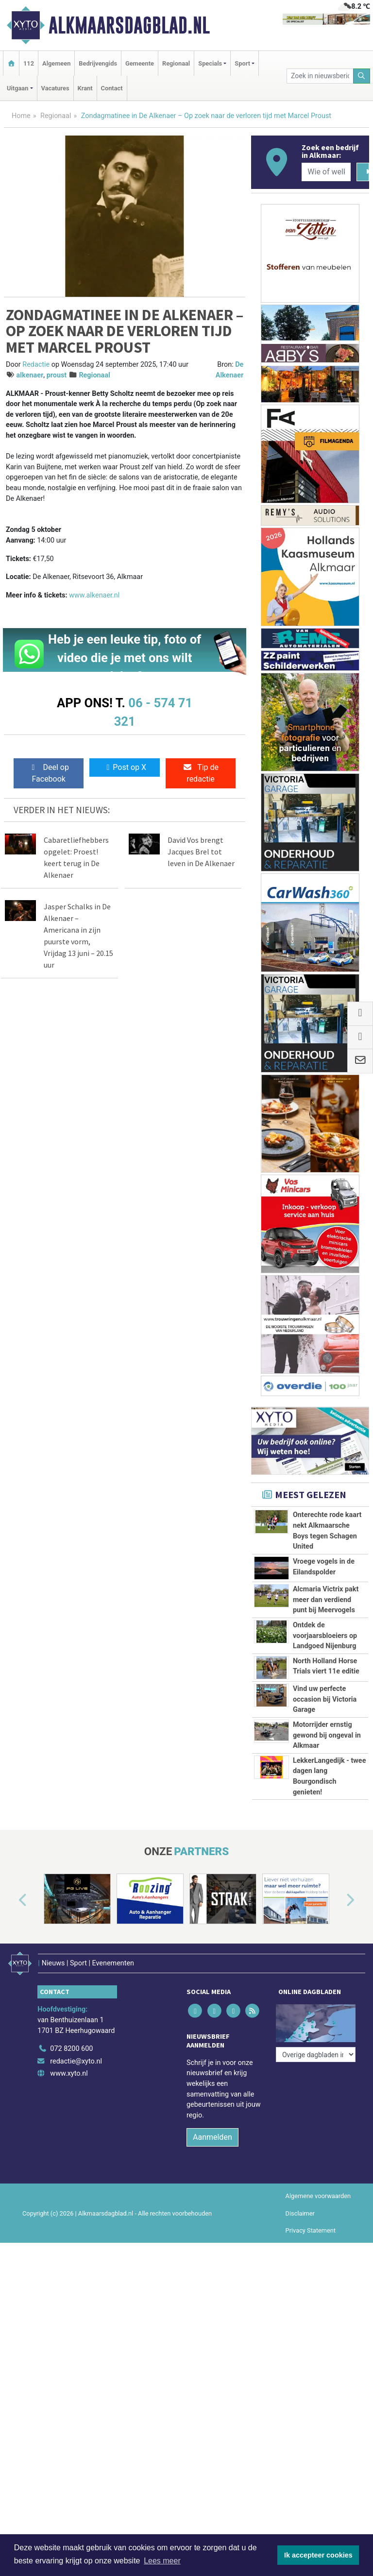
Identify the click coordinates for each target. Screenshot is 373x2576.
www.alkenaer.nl (94, 595)
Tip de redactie (201, 773)
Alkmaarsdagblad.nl (129, 25)
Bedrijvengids (98, 63)
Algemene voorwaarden (318, 2191)
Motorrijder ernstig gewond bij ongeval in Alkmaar (327, 1735)
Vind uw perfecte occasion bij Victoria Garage (324, 1699)
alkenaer (30, 375)
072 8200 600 (71, 2044)
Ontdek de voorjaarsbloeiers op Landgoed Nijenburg (325, 1635)
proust (57, 375)
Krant (85, 88)
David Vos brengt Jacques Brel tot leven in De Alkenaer (201, 851)
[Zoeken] (362, 76)
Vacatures (55, 88)
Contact (112, 88)
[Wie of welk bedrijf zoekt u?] (326, 172)
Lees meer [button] (162, 2561)
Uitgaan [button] (17, 88)
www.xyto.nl (68, 2068)
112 (28, 63)
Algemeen (56, 63)
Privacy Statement (311, 2225)
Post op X (124, 767)
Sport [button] (242, 63)
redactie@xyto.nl (76, 2056)
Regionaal (176, 63)
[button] (11, 1901)
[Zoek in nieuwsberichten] (320, 76)
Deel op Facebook (49, 773)
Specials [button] (210, 63)
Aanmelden (212, 2132)
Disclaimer (300, 2208)
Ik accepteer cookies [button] (318, 2555)
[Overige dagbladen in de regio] (316, 2022)
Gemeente (139, 63)
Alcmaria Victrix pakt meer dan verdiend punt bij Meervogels (325, 1599)
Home (21, 116)
